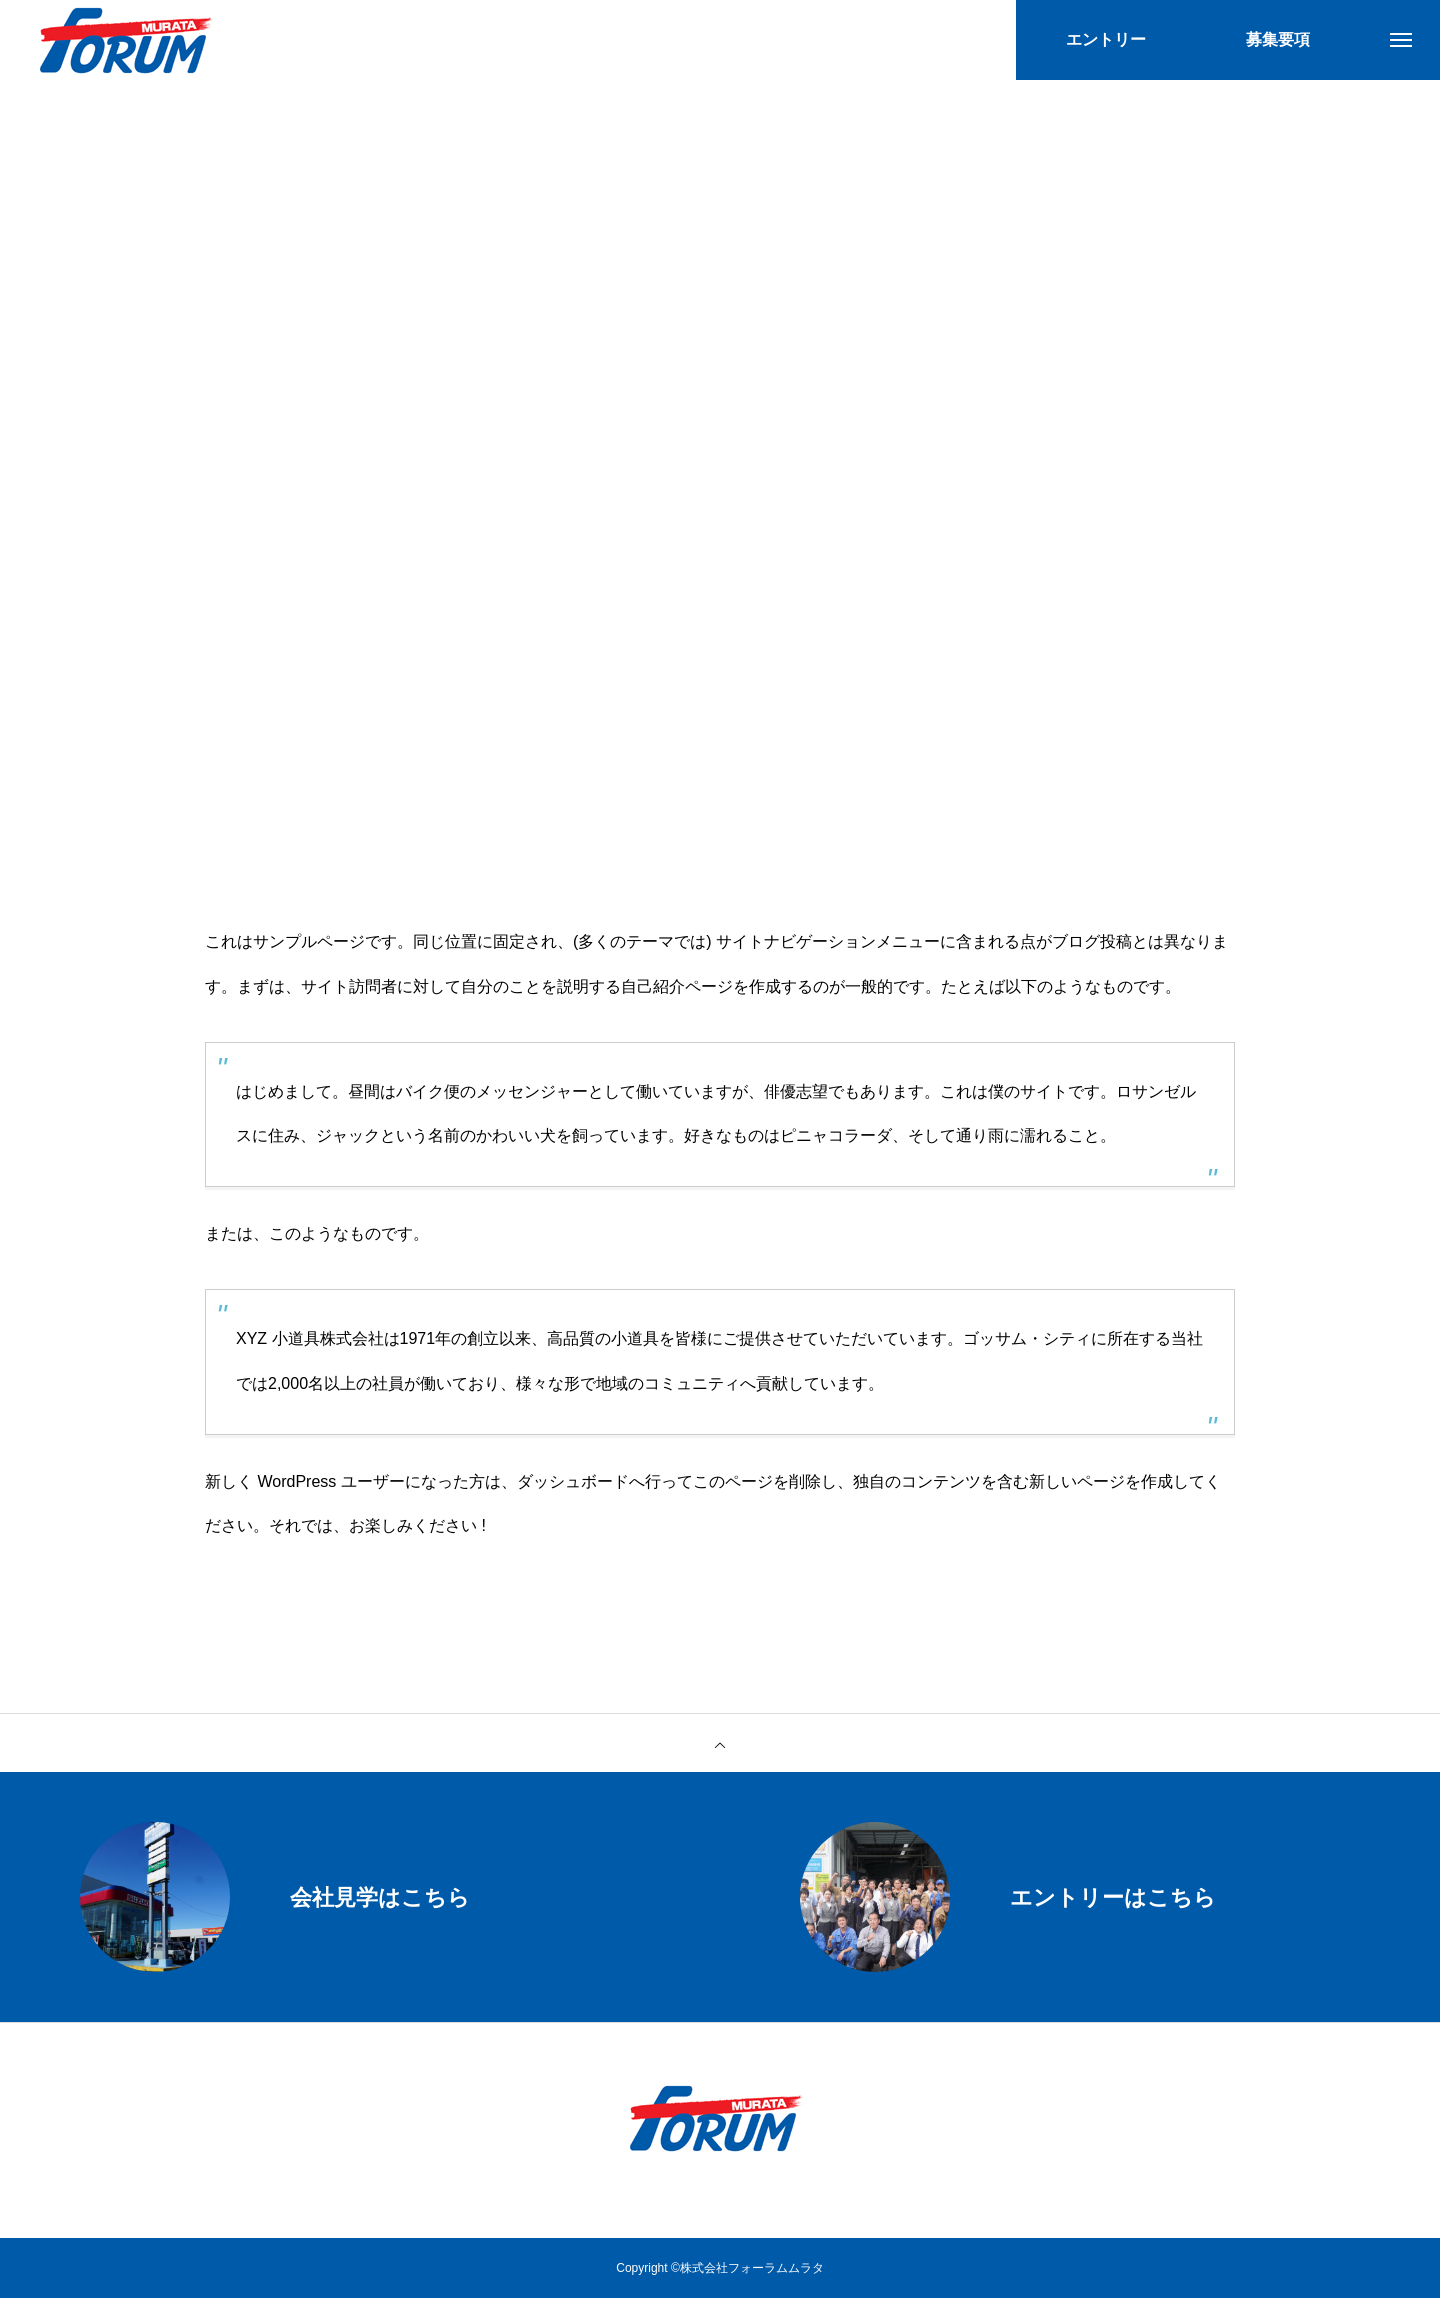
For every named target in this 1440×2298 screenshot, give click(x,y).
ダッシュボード (573, 1481)
